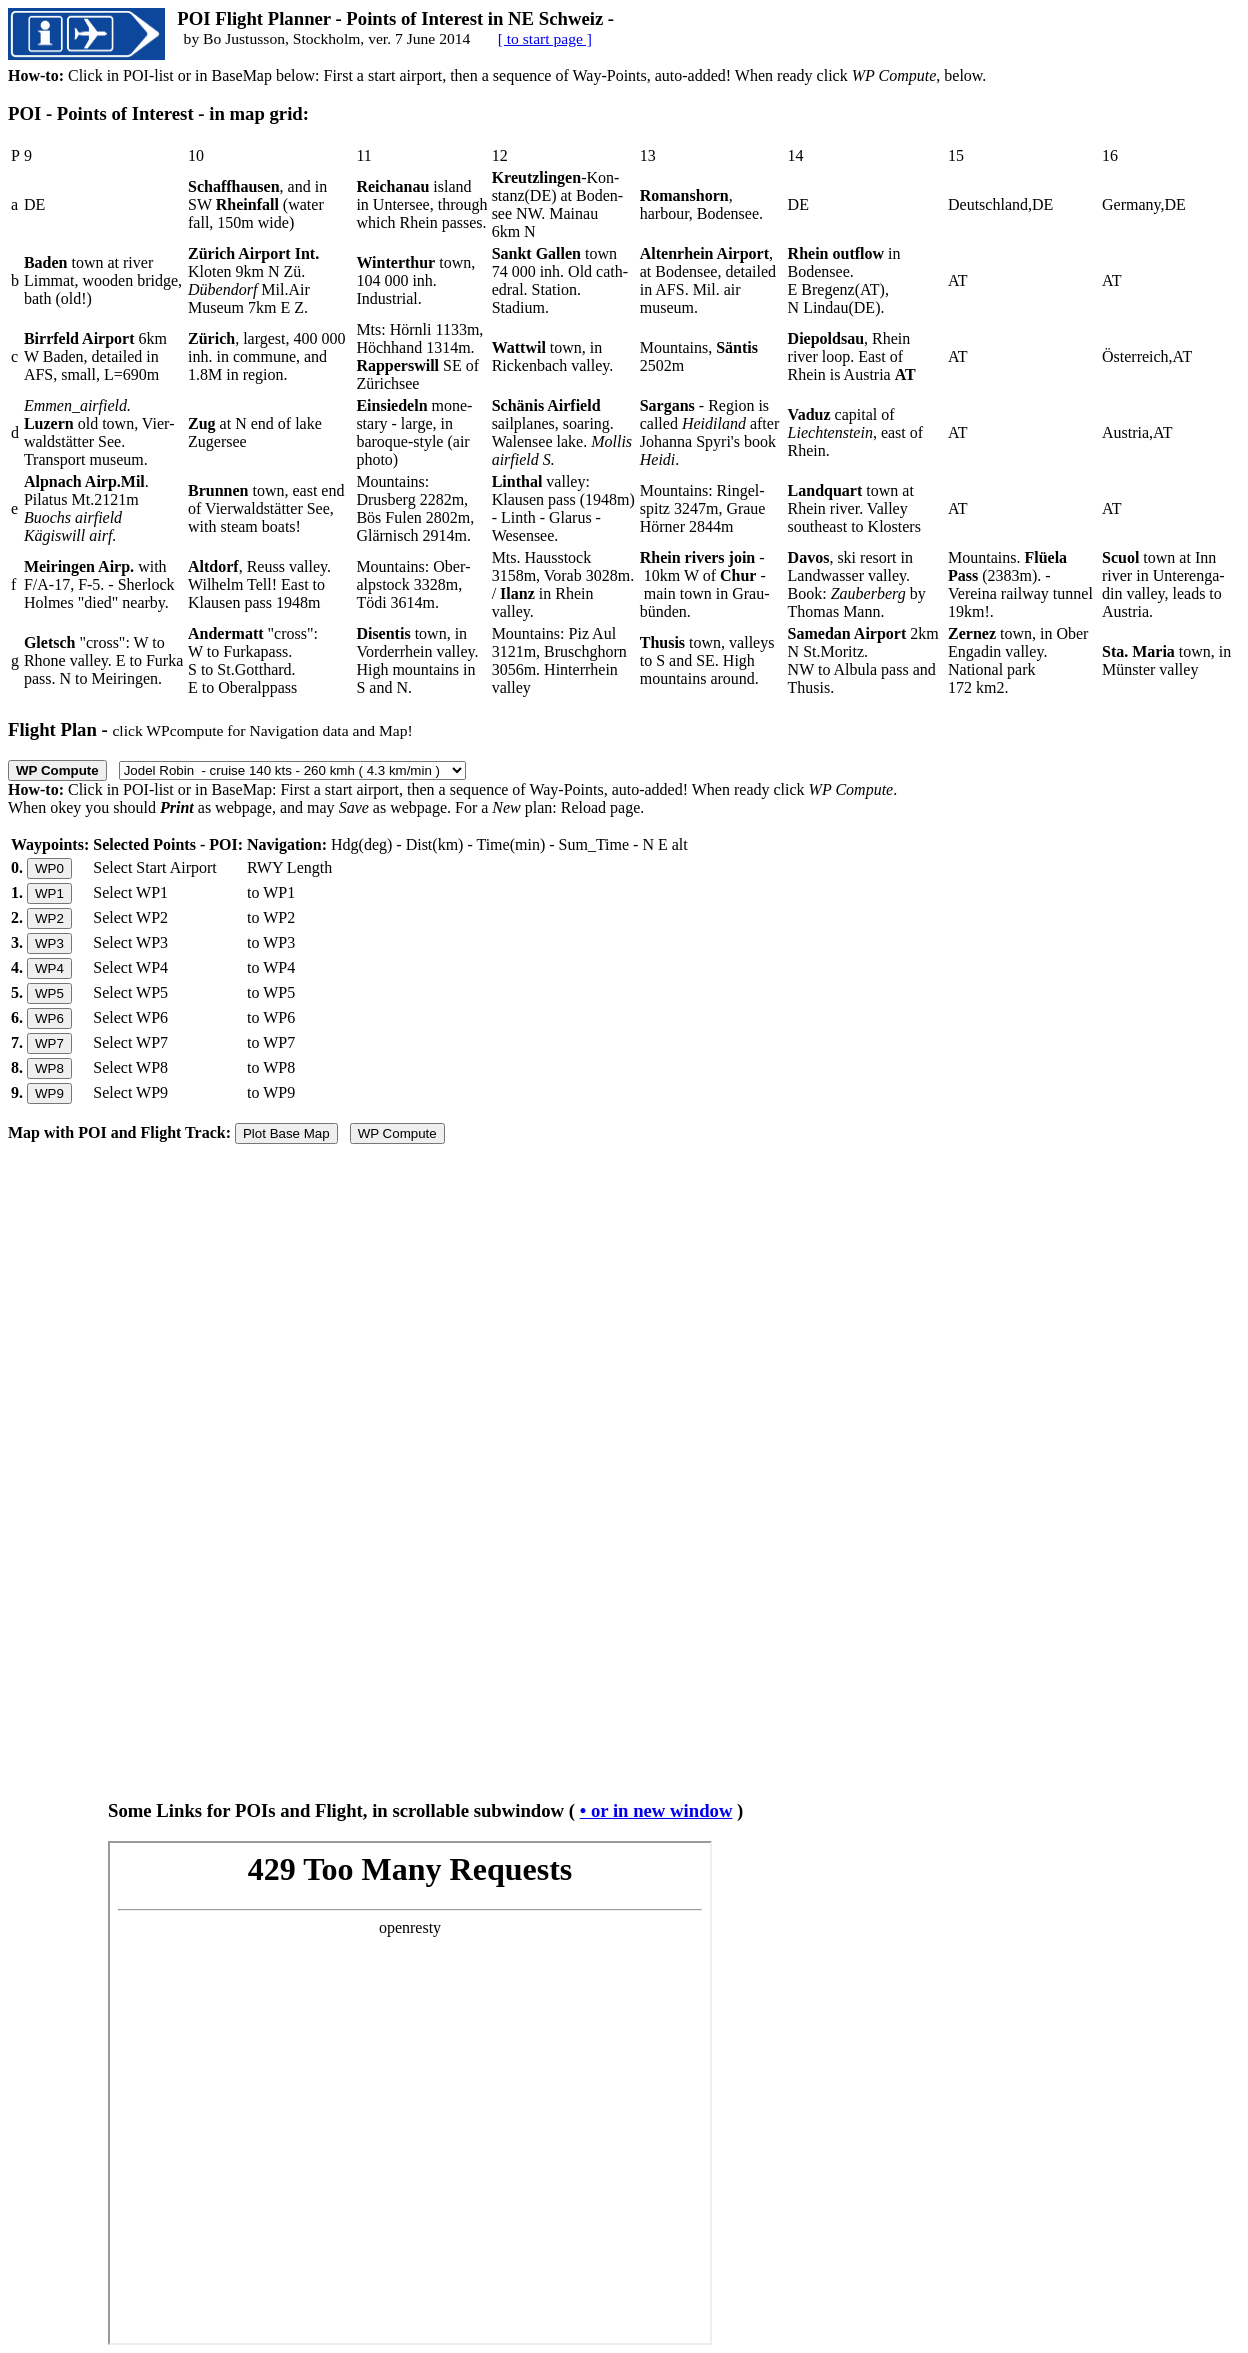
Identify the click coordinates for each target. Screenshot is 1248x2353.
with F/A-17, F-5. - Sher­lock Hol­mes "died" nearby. (99, 584)
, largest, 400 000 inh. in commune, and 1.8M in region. (266, 356)
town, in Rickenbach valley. (553, 356)
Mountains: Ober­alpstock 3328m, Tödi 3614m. (413, 584)
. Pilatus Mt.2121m (86, 508)
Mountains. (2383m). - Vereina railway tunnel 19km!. (1020, 584)
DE (34, 204)
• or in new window (656, 1810)
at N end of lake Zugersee (255, 432)
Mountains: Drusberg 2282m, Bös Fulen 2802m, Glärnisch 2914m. (415, 508)
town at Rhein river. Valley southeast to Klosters (854, 508)
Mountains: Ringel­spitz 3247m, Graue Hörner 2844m (703, 508)
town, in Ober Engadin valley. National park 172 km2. (1018, 660)
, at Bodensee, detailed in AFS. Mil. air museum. (708, 280)
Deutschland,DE (1000, 204)
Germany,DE (1144, 204)
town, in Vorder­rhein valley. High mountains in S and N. (417, 660)
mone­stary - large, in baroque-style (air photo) (414, 432)
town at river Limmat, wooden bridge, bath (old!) (103, 280)
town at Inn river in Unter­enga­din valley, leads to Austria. (1163, 584)
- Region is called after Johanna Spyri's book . (710, 432)
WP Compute (397, 1133)
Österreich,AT (1147, 356)
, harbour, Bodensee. (701, 204)
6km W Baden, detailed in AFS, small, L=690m (95, 356)
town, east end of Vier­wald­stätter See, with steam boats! (266, 508)
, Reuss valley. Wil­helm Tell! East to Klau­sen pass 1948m (259, 584)
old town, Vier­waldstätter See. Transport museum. (99, 432)
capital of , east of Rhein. (856, 432)
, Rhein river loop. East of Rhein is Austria (852, 356)
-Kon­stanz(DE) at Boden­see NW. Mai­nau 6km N (558, 204)
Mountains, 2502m (699, 356)
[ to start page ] (545, 38)
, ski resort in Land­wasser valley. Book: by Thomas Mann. (857, 584)
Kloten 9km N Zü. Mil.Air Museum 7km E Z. (253, 280)
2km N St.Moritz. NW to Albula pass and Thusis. (863, 660)
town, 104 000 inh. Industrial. (415, 280)
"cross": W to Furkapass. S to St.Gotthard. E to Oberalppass (253, 660)
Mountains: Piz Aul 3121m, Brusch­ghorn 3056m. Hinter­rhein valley (559, 660)
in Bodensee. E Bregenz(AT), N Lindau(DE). (844, 280)
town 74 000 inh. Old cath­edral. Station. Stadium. (560, 280)
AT (958, 280)
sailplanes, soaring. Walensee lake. (562, 432)
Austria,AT (1137, 432)
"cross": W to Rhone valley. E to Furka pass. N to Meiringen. (103, 660)
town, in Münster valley (1166, 660)
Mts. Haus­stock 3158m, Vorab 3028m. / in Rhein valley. (563, 584)
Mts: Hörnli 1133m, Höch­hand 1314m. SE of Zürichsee (419, 356)
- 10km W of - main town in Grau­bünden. (705, 584)
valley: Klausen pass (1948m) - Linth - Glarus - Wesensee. (563, 508)
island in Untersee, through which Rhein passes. (421, 204)
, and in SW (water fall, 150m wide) (257, 204)
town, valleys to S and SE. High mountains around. (707, 660)
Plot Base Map (286, 1133)
